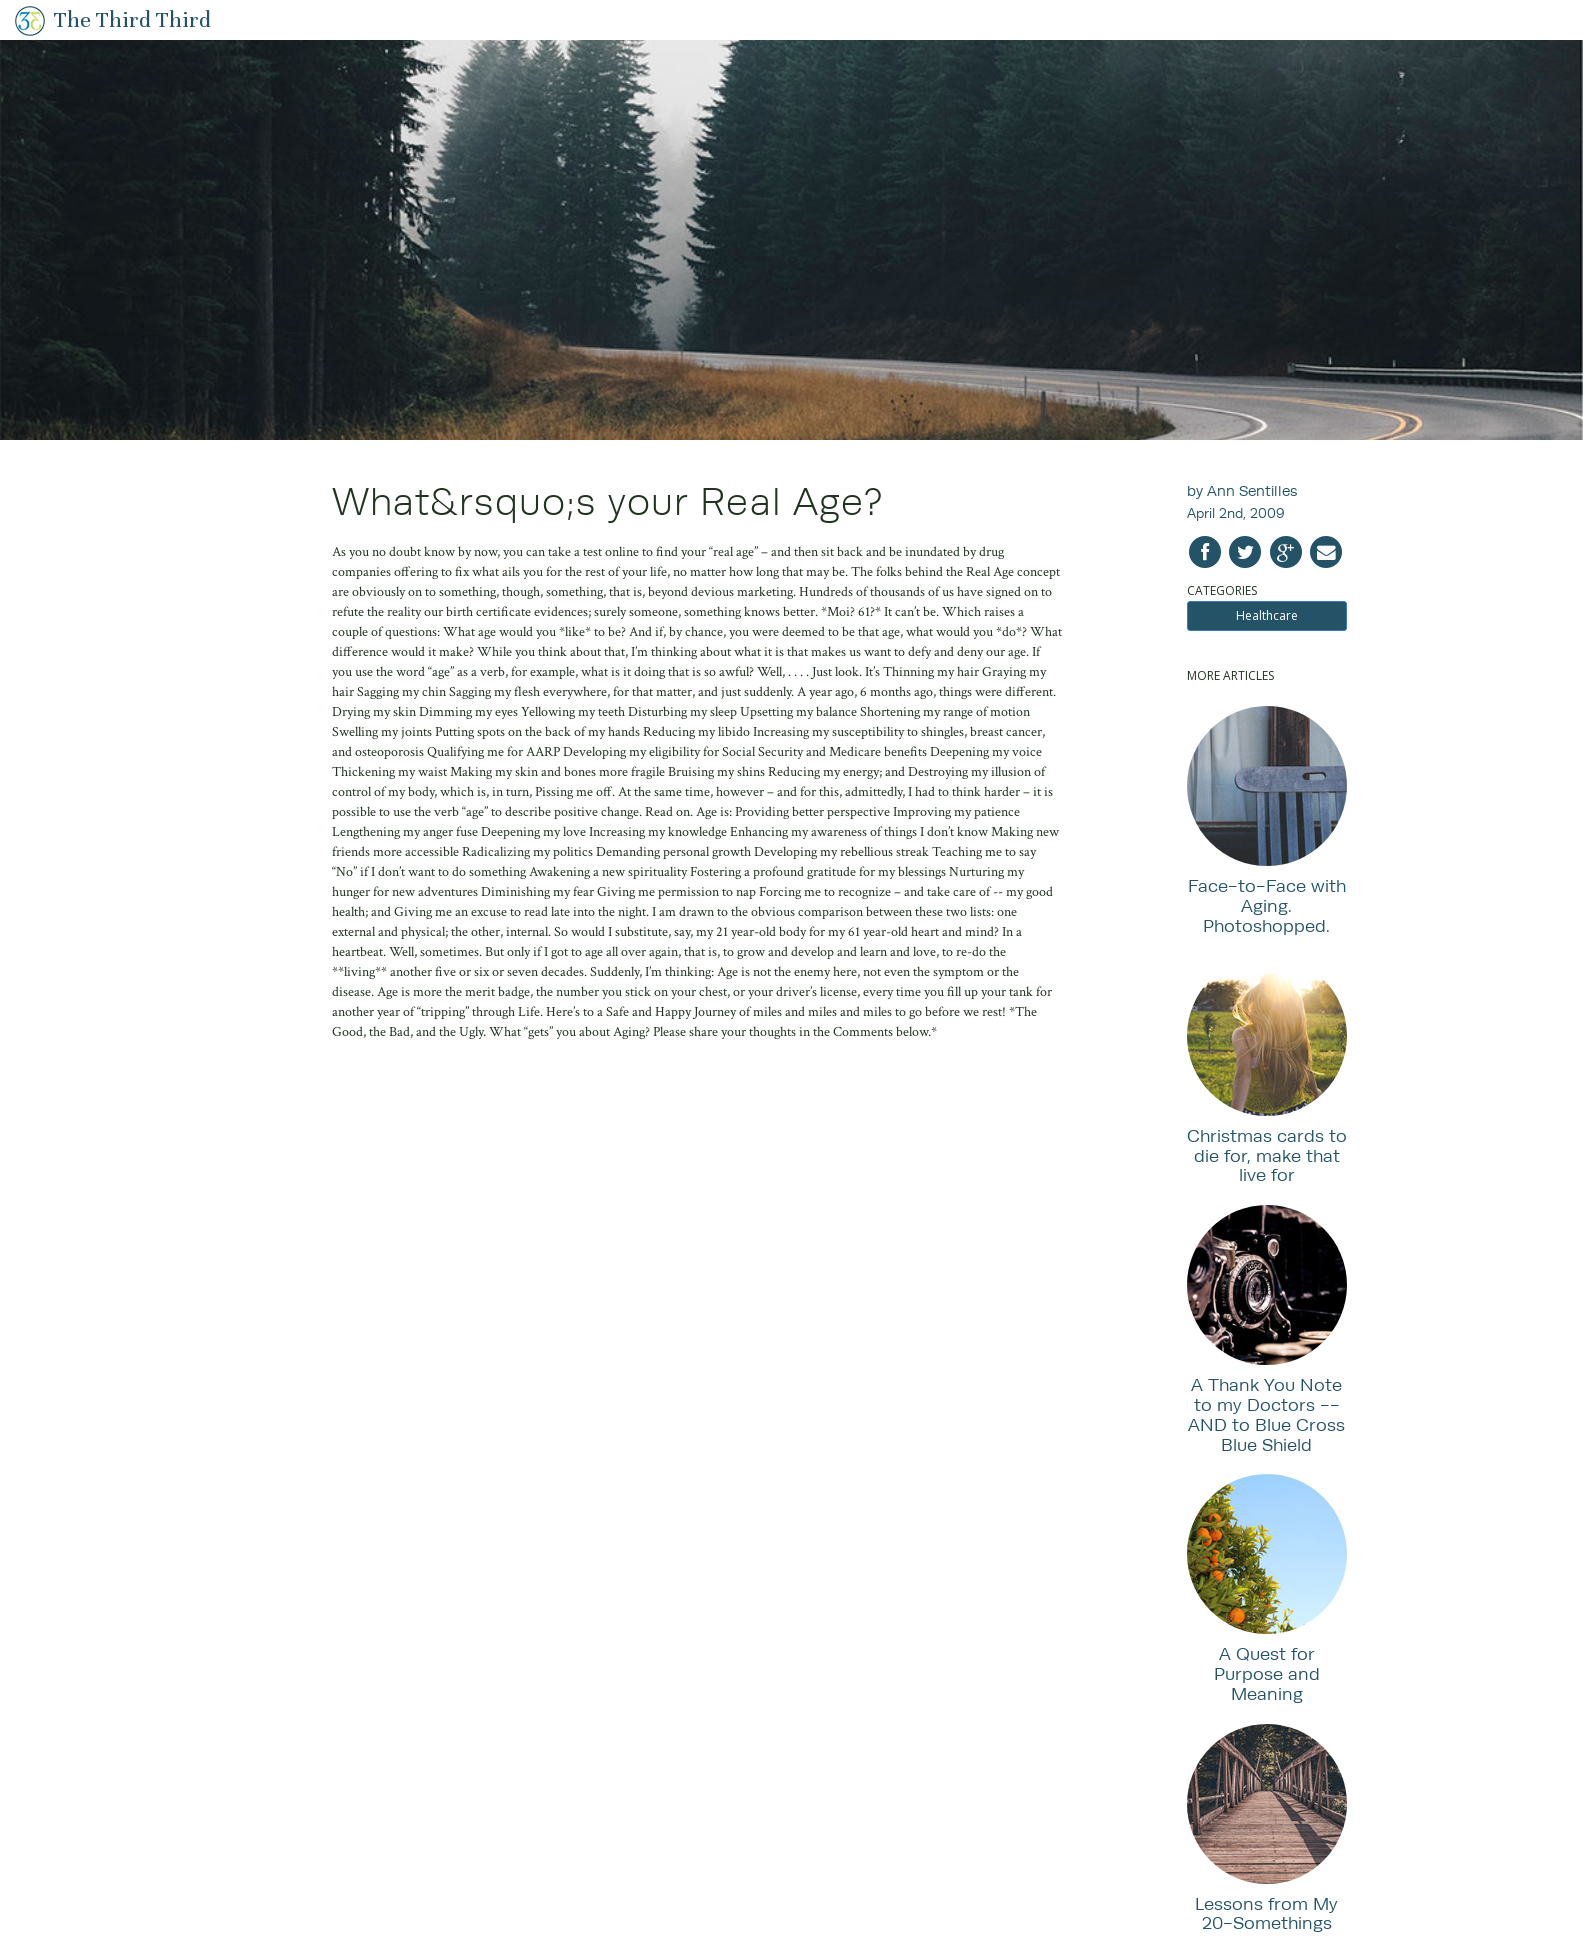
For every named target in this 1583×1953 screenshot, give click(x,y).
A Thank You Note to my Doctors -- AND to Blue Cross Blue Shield (1266, 1414)
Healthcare (1267, 615)
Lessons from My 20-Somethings (1266, 1913)
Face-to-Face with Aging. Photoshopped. (1267, 905)
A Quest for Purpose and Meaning (1267, 1673)
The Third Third (132, 19)
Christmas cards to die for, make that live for (1267, 1155)
